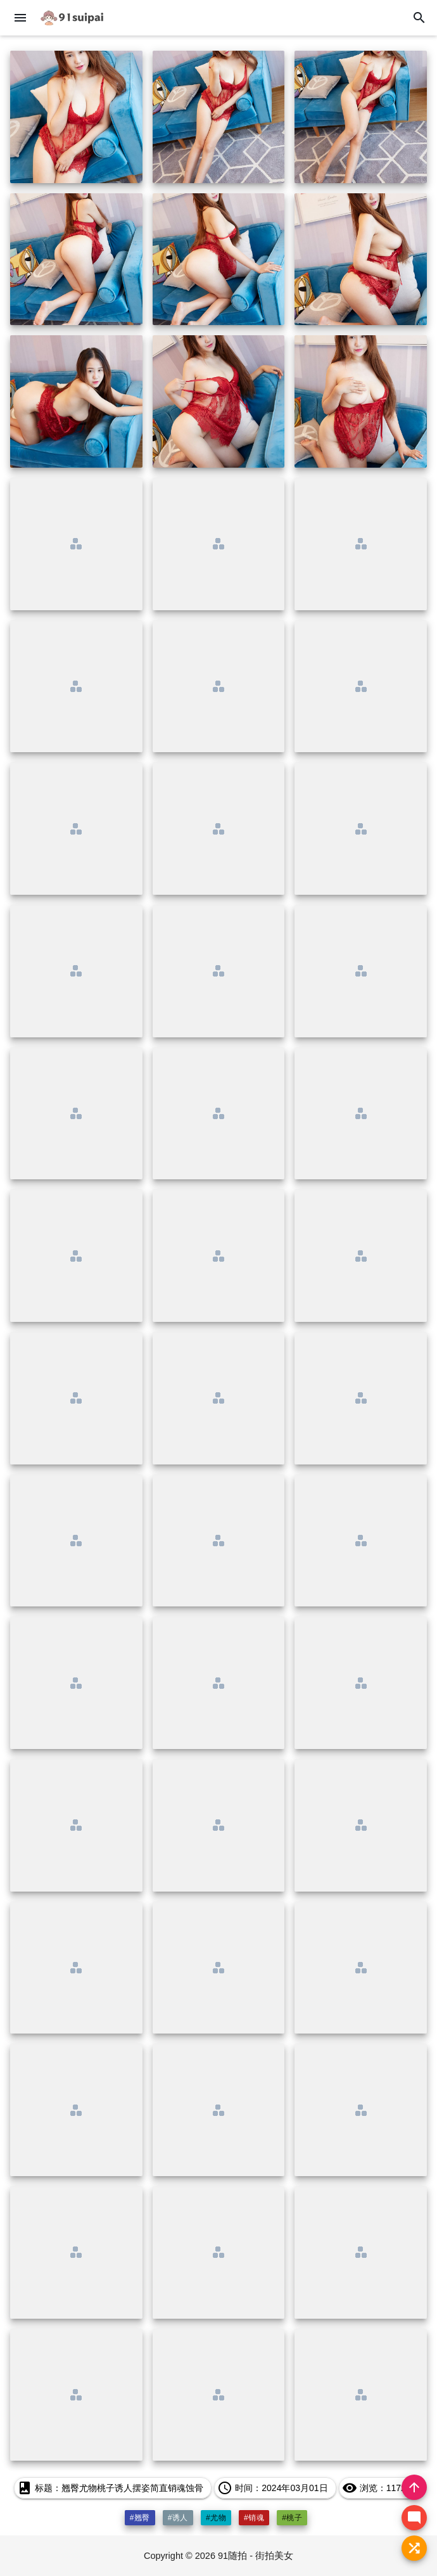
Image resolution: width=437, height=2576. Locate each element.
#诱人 (178, 2517)
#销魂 (254, 2517)
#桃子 (292, 2517)
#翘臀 (140, 2517)
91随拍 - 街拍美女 (255, 2556)
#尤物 (216, 2517)
